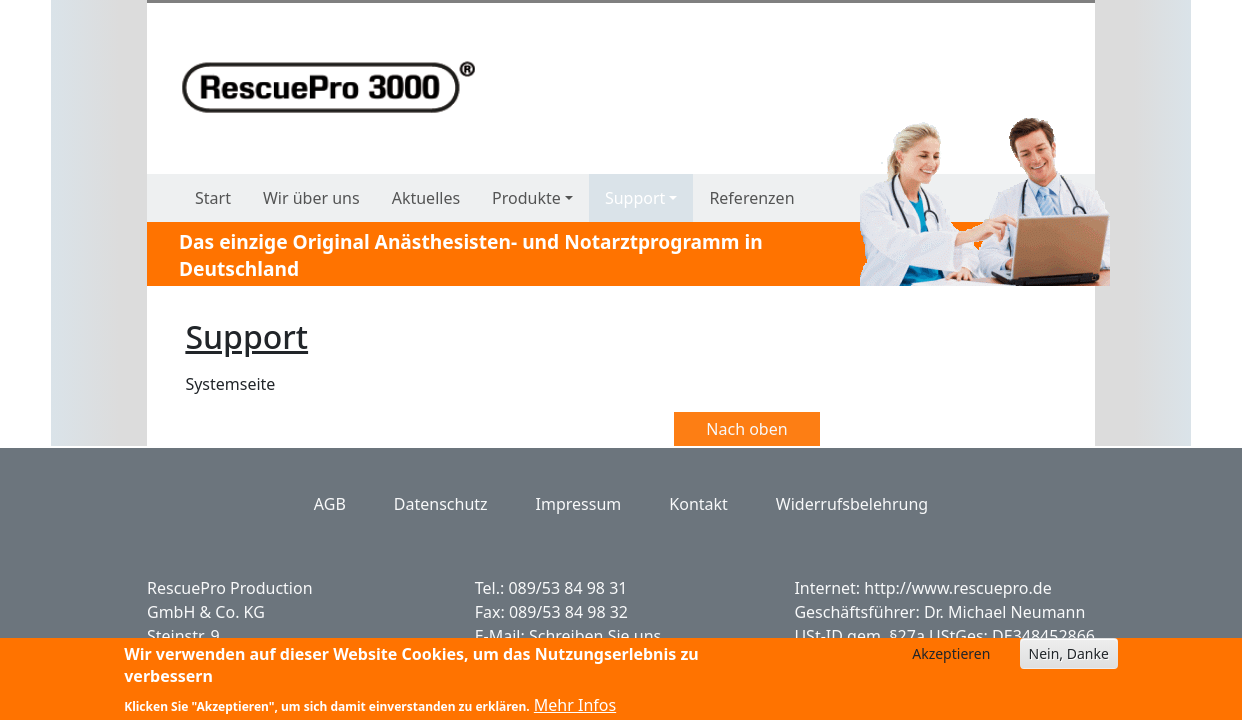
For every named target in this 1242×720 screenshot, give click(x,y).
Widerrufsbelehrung (852, 504)
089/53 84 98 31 (567, 588)
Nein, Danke (1069, 658)
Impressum (579, 504)
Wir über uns (311, 198)
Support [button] (635, 198)
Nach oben (746, 429)
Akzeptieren (951, 658)
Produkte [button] (526, 198)
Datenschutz (441, 504)
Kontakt (698, 504)
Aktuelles (426, 198)
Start (213, 198)
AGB (330, 504)
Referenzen (751, 198)
